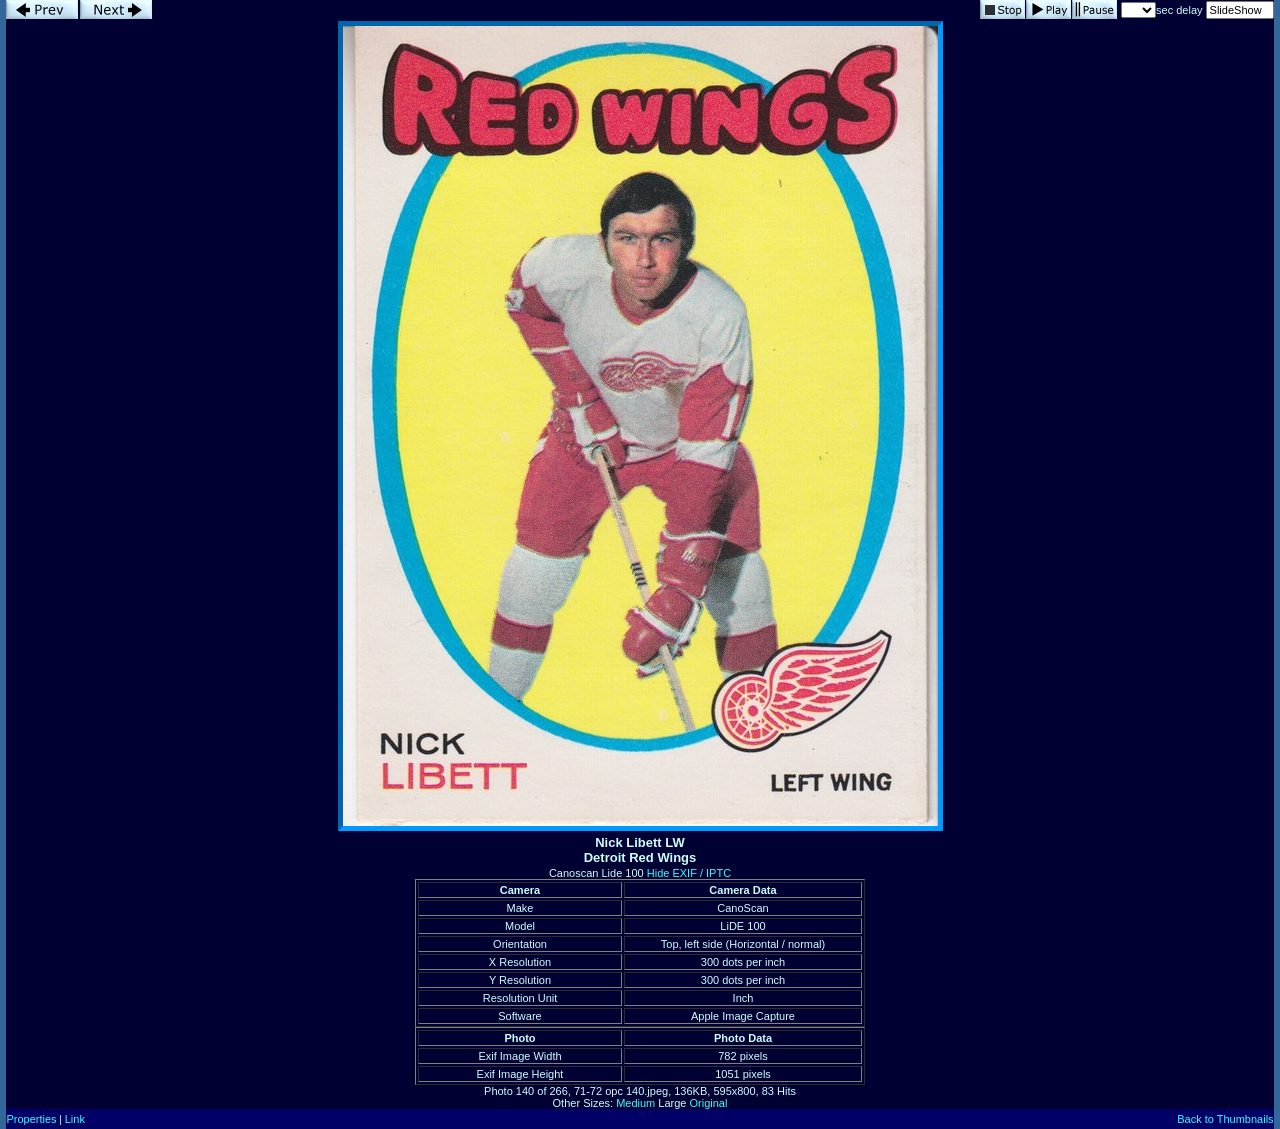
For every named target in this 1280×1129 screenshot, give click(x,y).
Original (709, 1103)
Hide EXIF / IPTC (689, 873)
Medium (635, 1103)
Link (75, 1119)
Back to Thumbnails (1225, 1119)
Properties (31, 1119)
